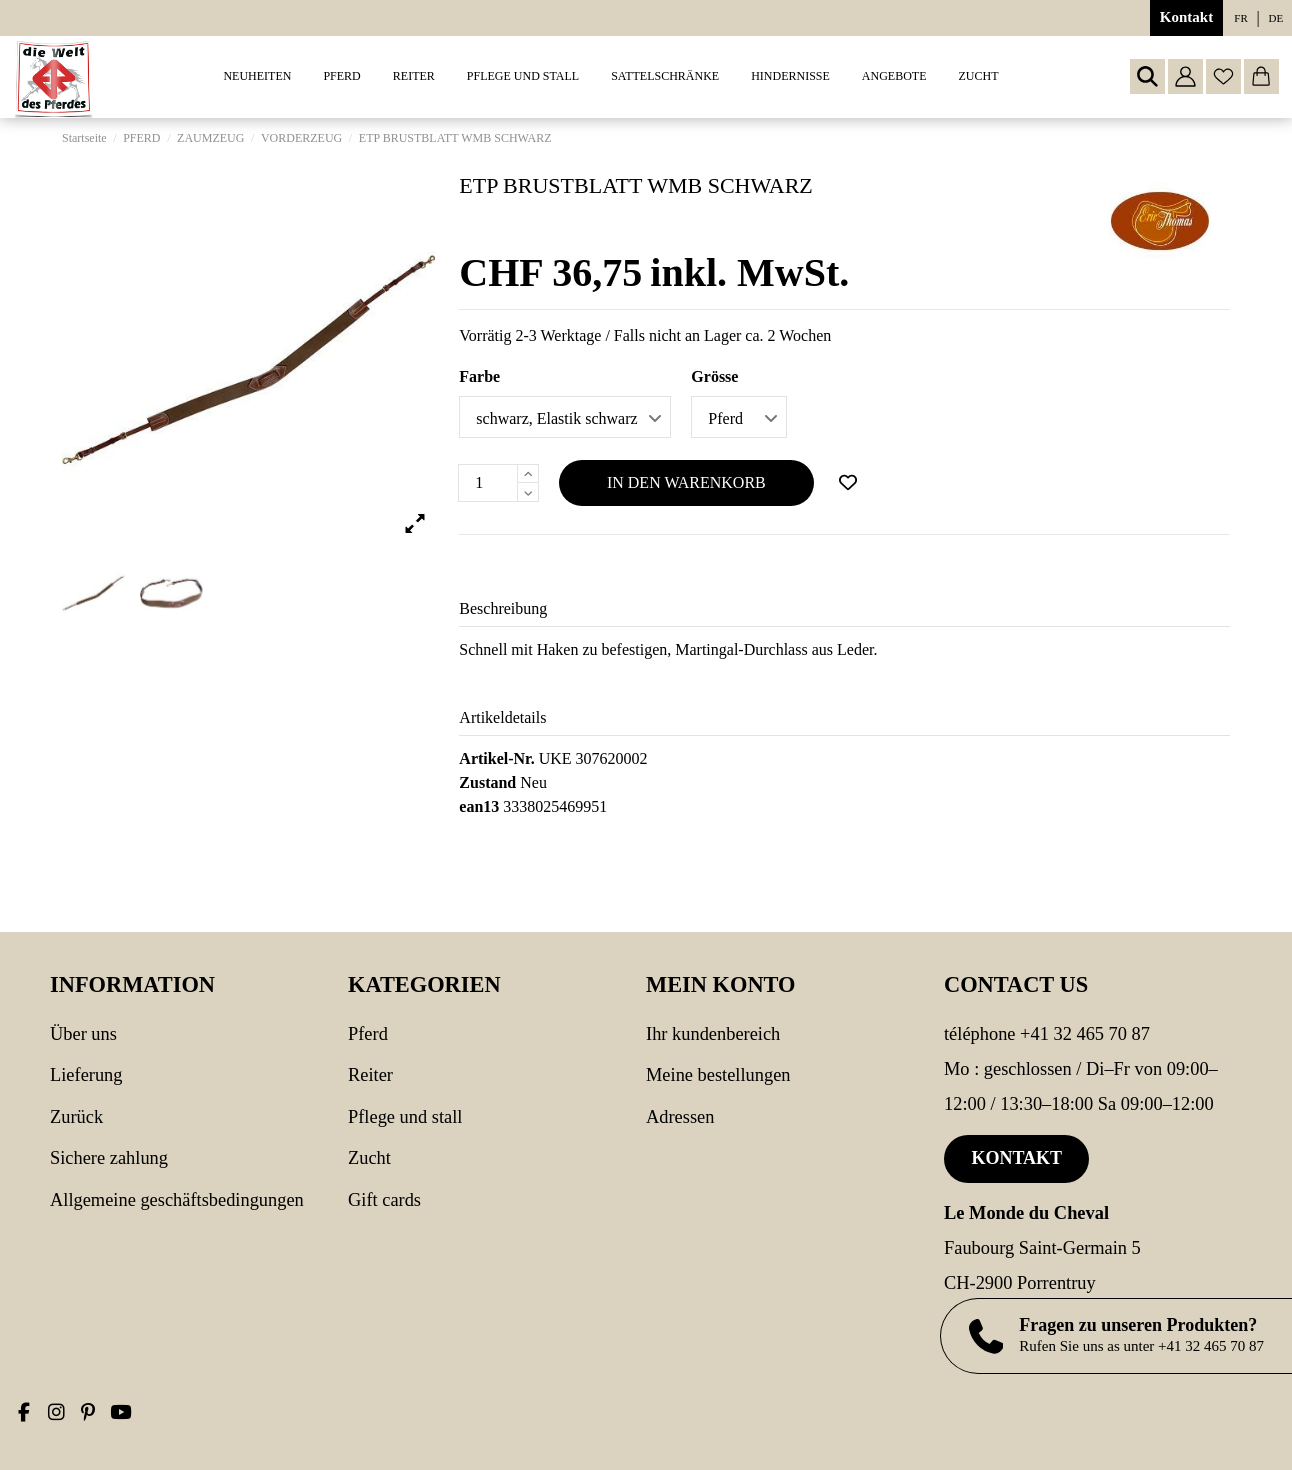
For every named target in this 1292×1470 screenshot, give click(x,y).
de (1276, 18)
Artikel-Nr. (496, 758)
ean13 (479, 806)
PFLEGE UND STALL (405, 1117)
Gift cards (384, 1200)
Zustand (487, 782)
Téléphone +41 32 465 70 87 (1047, 1034)
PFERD (368, 1034)
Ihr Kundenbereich (713, 1034)
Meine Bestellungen (718, 1075)
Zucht (369, 1158)
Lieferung (86, 1075)
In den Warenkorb (686, 482)
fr (1240, 18)
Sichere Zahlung (109, 1158)
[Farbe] (565, 417)
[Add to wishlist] (848, 483)
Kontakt (1186, 17)
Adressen (680, 1117)
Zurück (76, 1117)
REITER (370, 1075)
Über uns (83, 1034)
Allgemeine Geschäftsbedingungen (177, 1200)
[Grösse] (739, 417)
